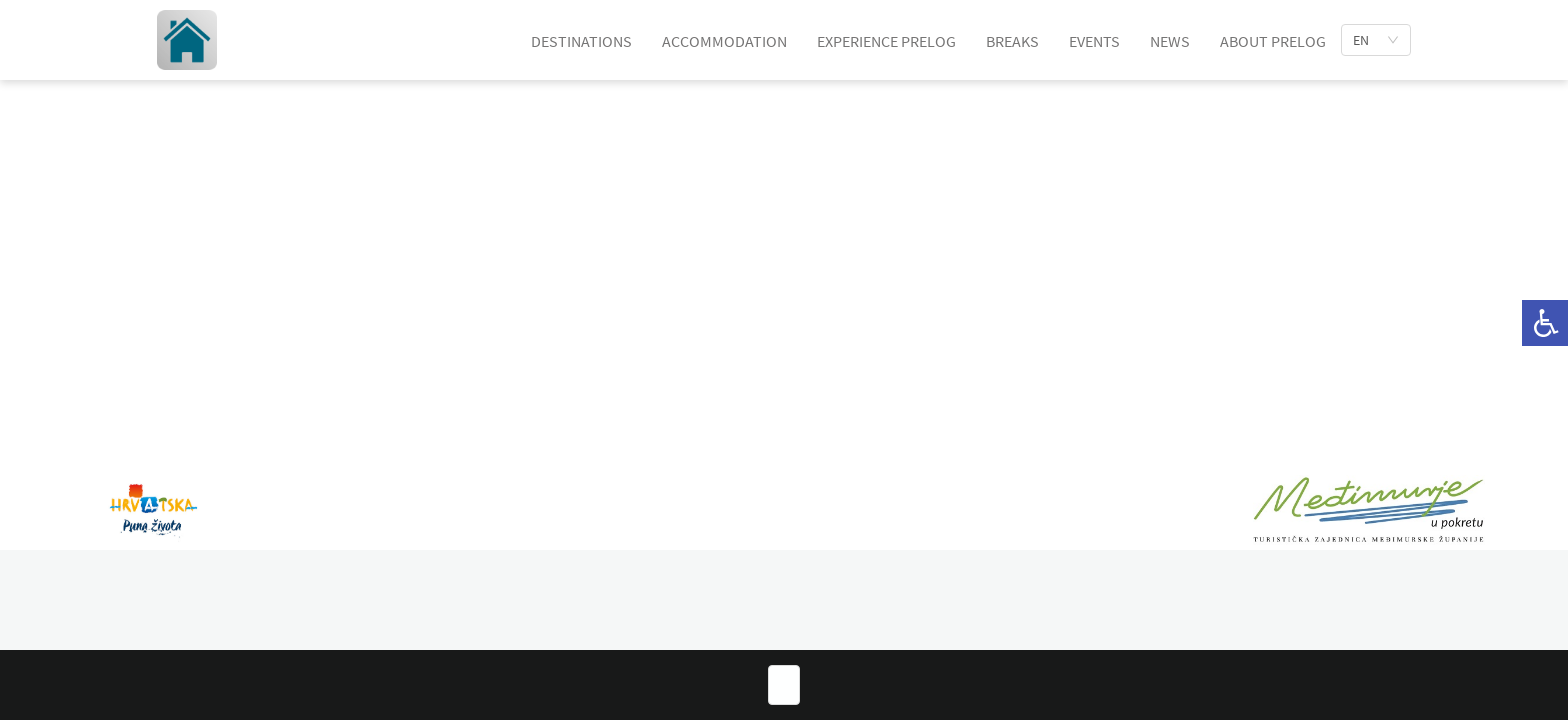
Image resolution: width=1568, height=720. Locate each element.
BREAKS (1012, 41)
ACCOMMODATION (724, 41)
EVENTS (1094, 41)
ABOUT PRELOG (1273, 41)
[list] (1376, 40)
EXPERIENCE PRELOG (886, 41)
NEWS (1170, 41)
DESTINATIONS (581, 41)
